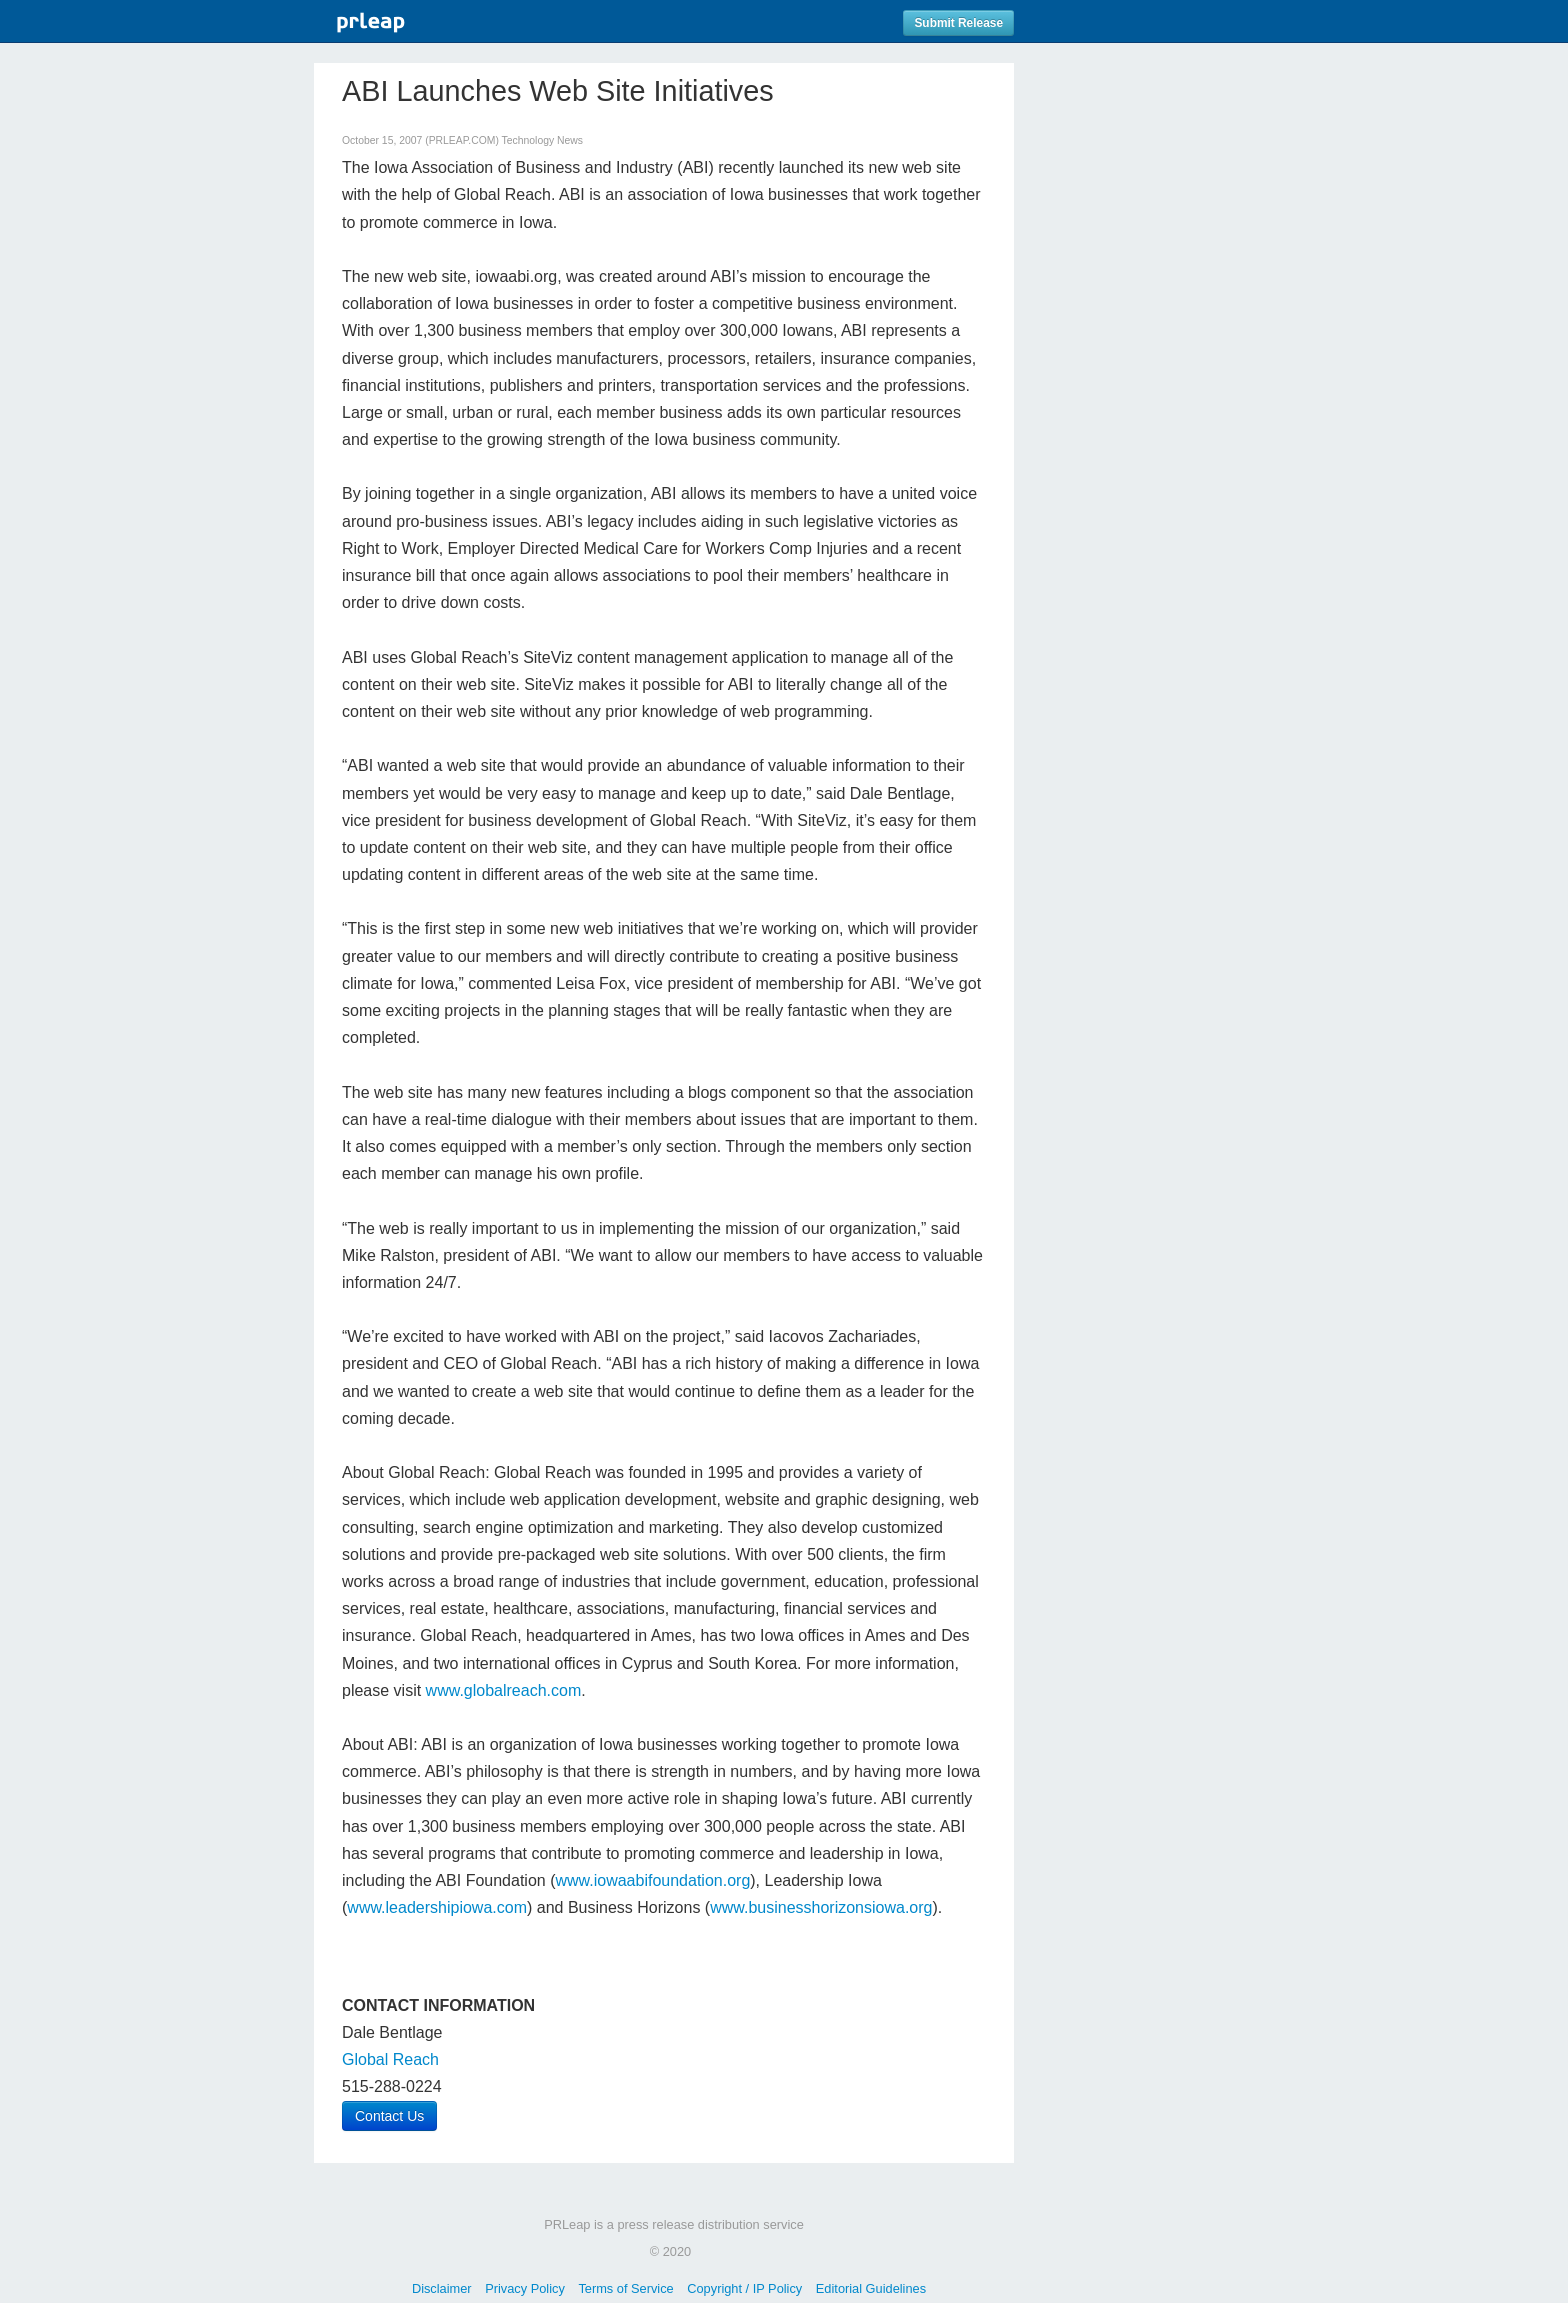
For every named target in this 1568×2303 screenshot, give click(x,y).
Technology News (542, 140)
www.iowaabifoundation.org (652, 1880)
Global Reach (390, 2059)
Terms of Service (625, 2288)
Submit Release (958, 23)
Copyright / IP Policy (744, 2288)
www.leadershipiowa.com (437, 1907)
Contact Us (389, 2116)
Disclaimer (442, 2288)
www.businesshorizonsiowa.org (821, 1907)
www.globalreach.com (504, 1690)
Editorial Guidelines (871, 2288)
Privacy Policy (525, 2288)
